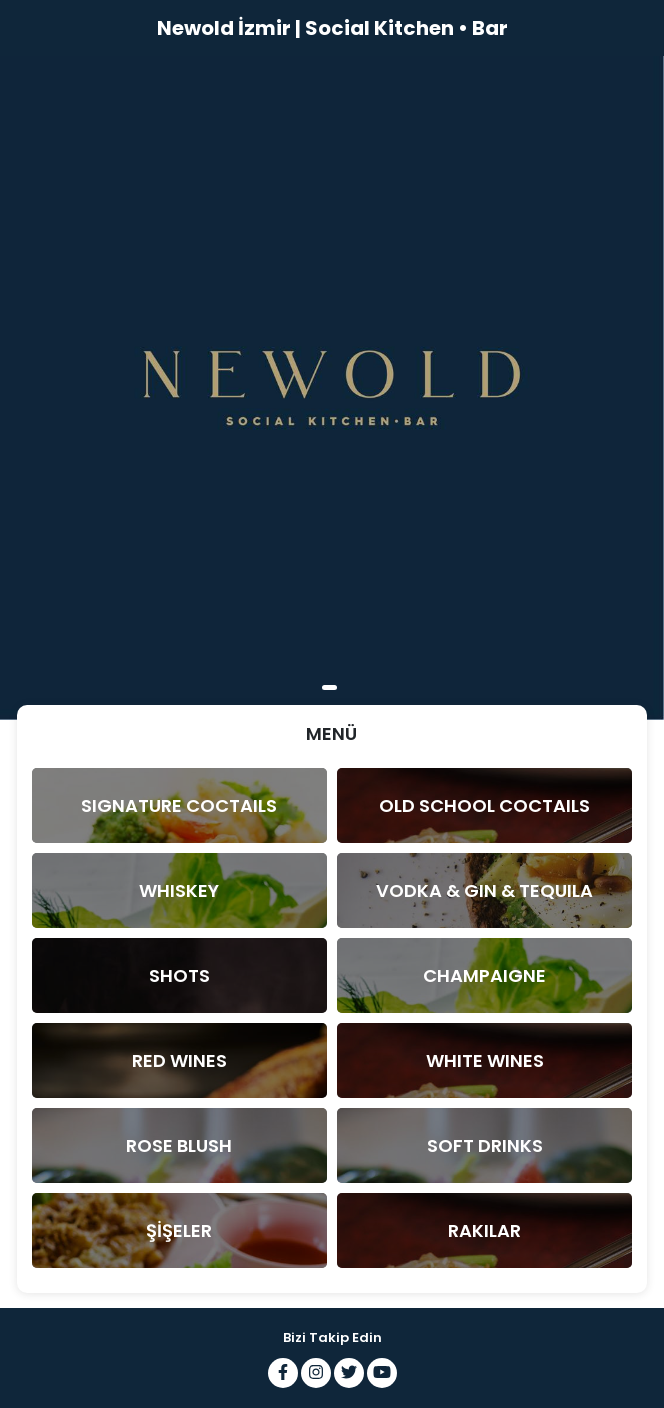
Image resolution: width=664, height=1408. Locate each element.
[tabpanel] (332, 388)
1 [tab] (329, 687)
